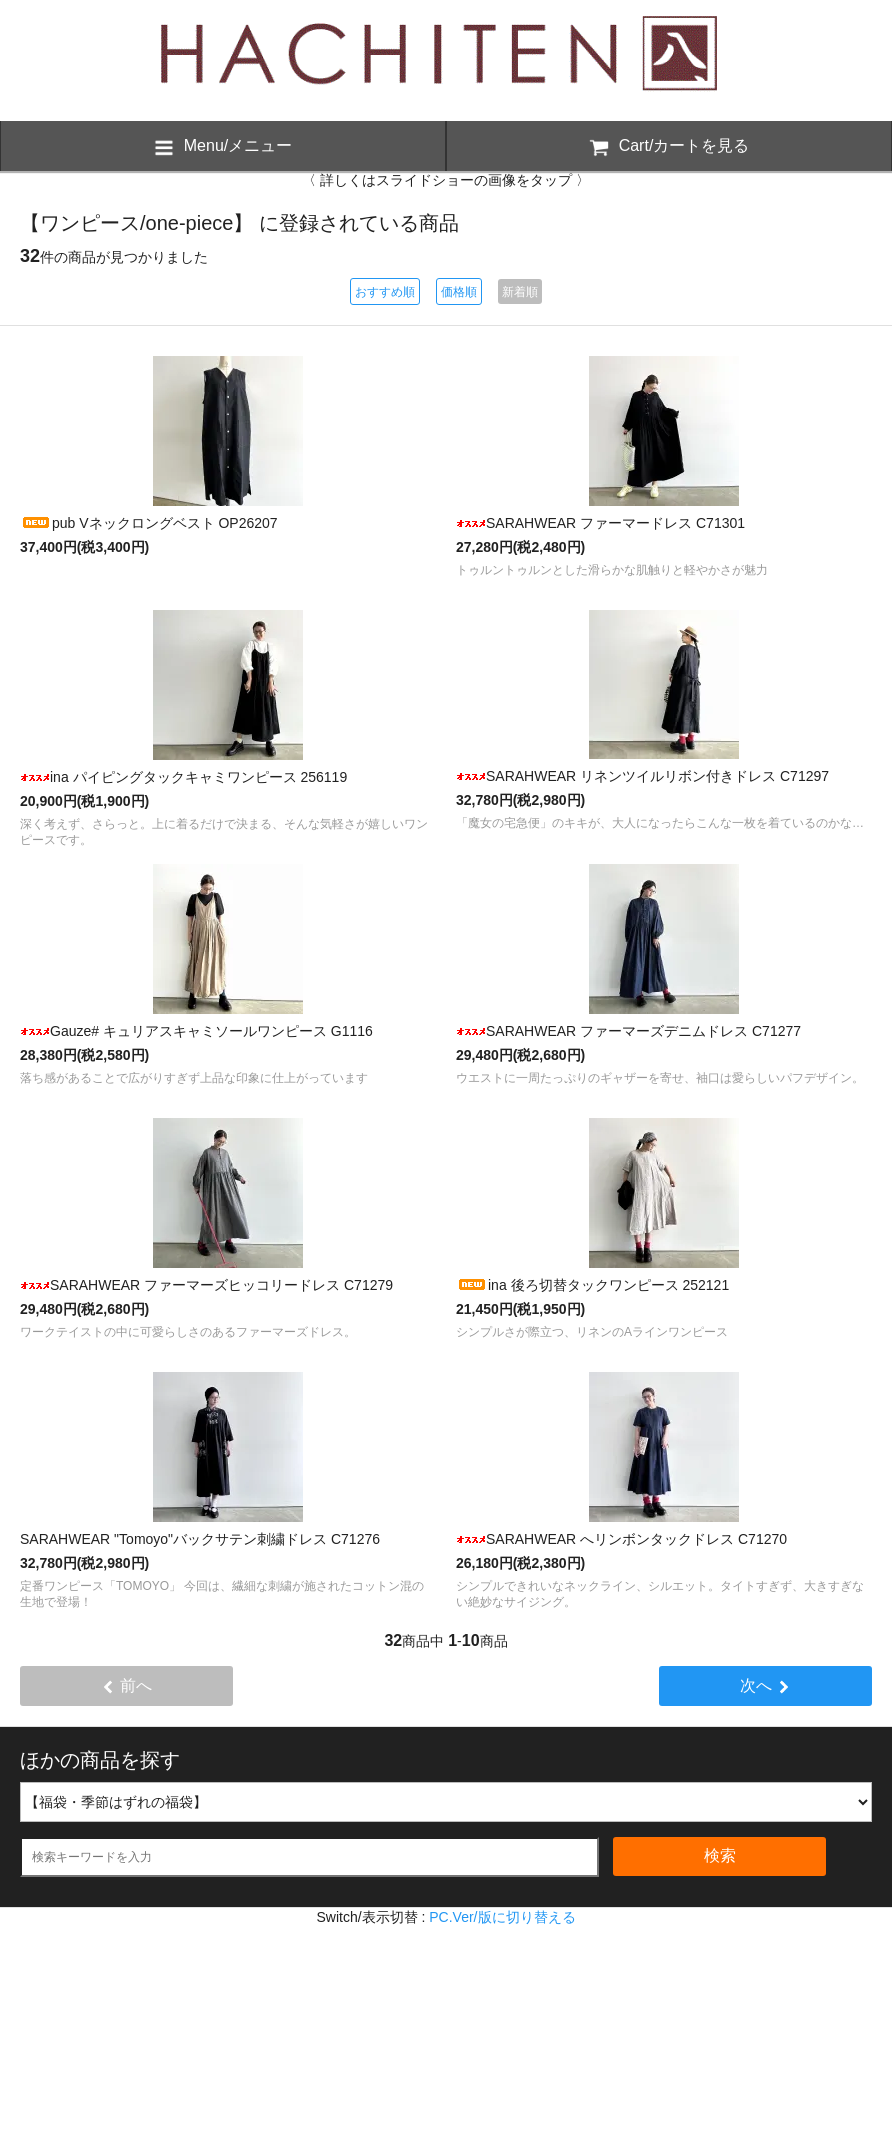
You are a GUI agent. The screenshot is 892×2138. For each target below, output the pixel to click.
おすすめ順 (385, 292)
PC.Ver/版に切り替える (502, 1917)
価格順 (459, 292)
